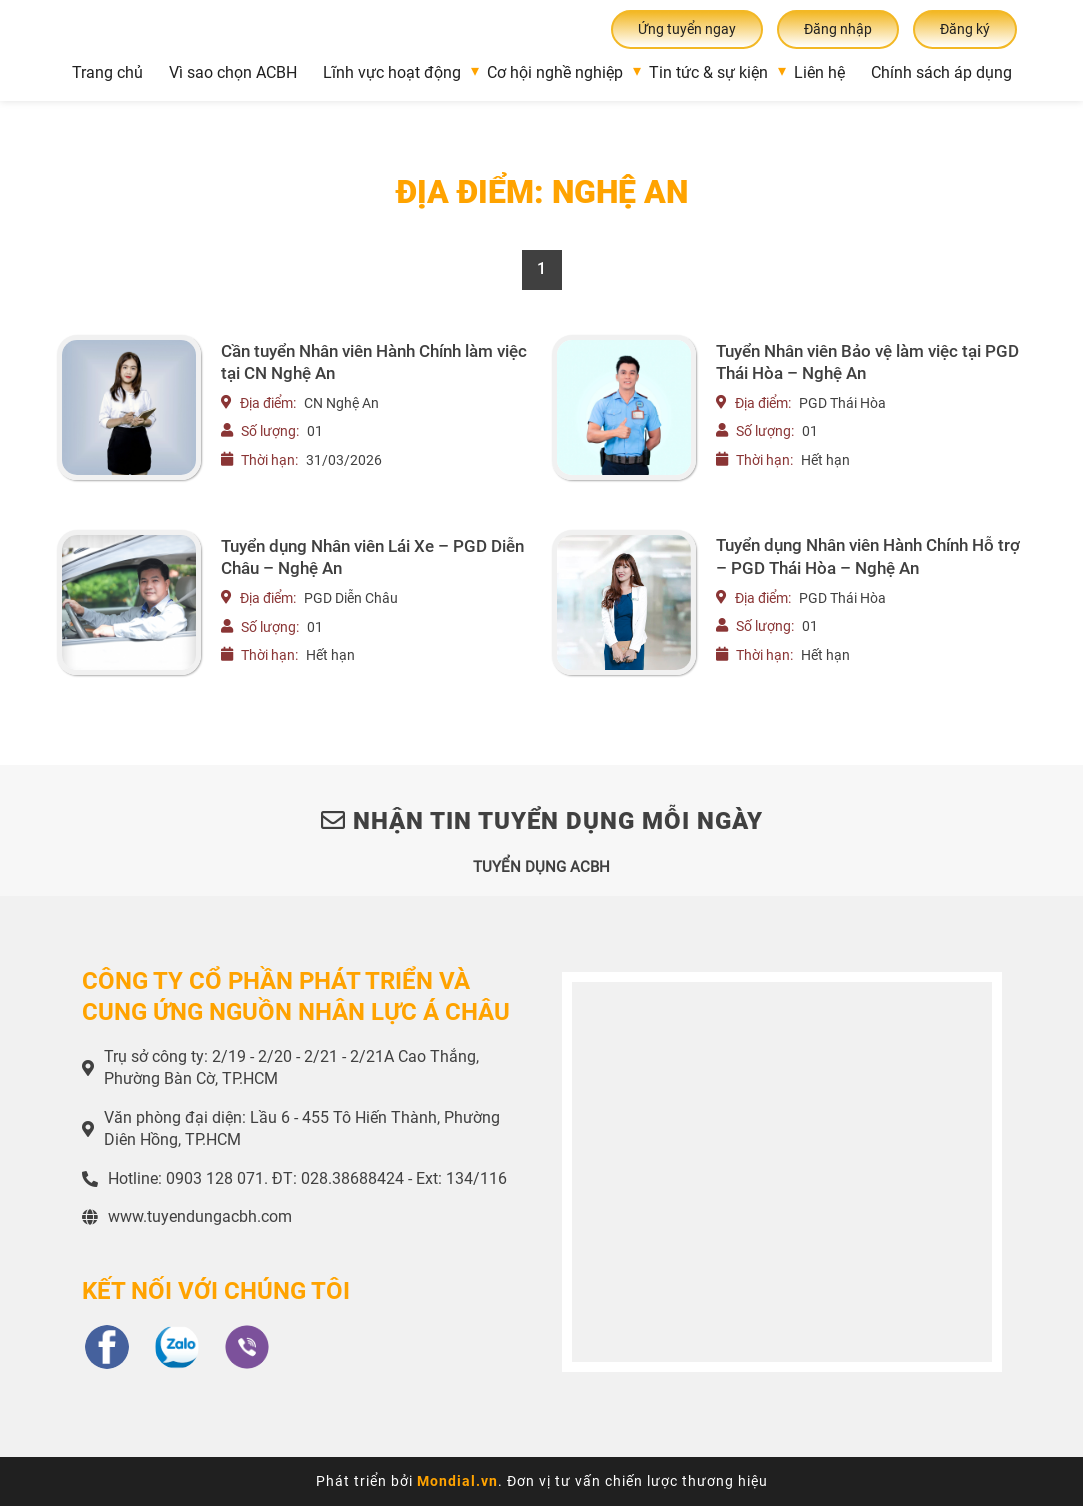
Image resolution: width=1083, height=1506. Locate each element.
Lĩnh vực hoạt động (392, 72)
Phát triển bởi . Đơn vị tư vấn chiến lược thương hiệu (542, 1481)
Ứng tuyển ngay (687, 29)
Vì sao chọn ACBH (233, 72)
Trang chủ (107, 72)
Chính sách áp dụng (941, 72)
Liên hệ (819, 72)
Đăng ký (965, 29)
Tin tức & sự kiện (708, 72)
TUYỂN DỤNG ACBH (541, 867)
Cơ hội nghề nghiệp (555, 72)
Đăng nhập (838, 29)
